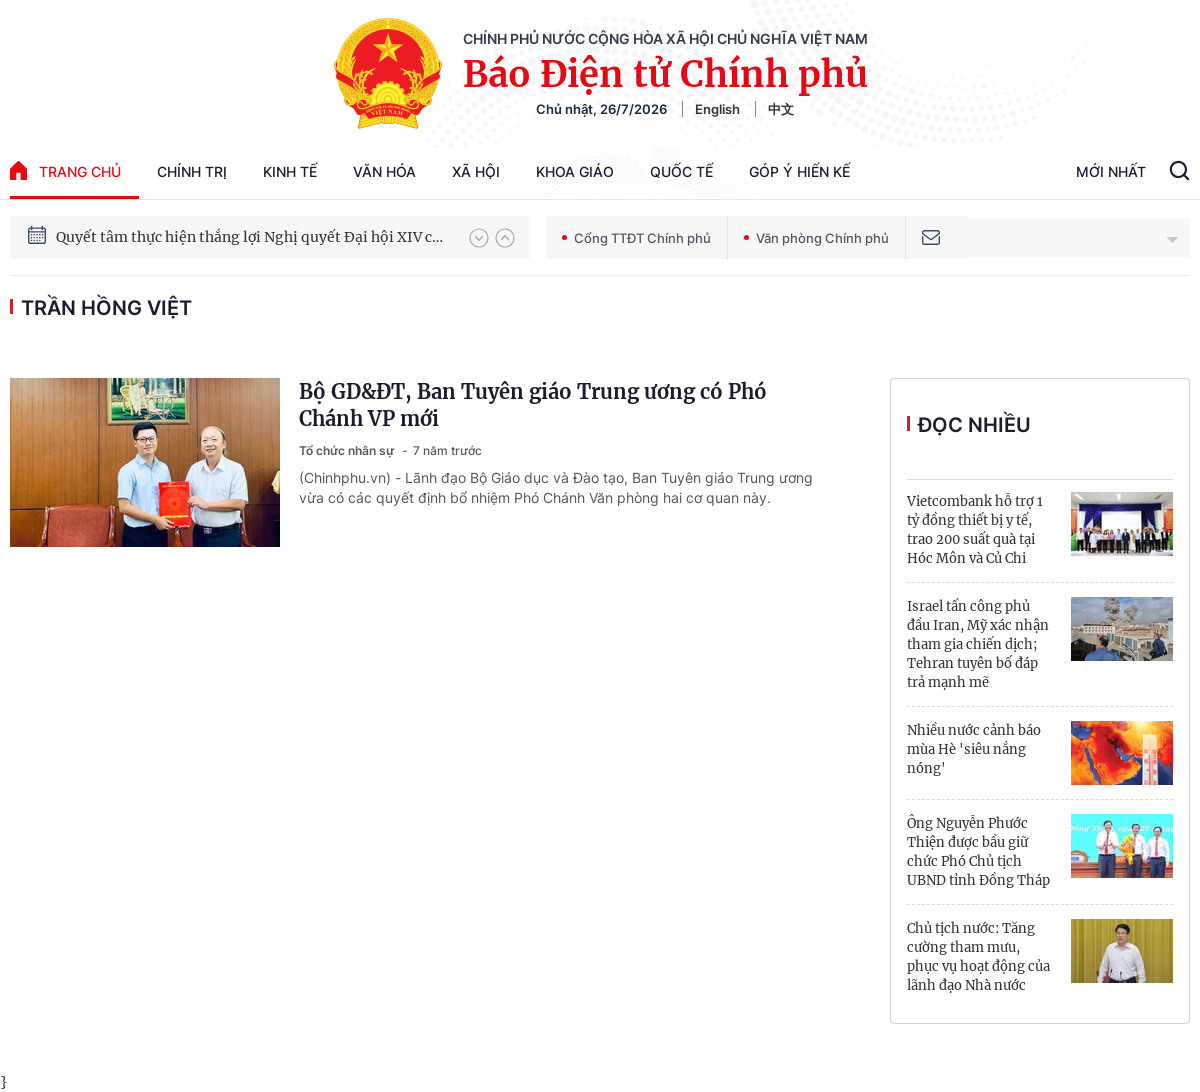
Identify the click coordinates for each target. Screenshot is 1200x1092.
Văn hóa (384, 171)
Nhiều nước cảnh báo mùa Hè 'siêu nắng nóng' (974, 749)
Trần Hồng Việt (106, 308)
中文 (781, 109)
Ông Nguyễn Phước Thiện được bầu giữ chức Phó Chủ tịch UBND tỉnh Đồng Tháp (978, 852)
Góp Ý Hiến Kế (799, 171)
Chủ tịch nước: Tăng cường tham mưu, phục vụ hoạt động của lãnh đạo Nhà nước (978, 957)
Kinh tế (290, 171)
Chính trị (192, 171)
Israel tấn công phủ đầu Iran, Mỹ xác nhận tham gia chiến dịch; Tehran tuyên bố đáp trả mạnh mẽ (978, 644)
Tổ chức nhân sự (348, 450)
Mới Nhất (1111, 171)
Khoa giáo (575, 171)
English (717, 109)
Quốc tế (681, 171)
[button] (479, 238)
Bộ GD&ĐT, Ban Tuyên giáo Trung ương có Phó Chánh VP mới (533, 405)
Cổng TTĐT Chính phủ (636, 238)
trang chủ (65, 170)
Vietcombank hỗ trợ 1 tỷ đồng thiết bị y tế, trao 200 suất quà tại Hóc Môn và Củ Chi (975, 530)
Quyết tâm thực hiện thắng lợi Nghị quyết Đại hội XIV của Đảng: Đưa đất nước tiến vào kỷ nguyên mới (253, 237)
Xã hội (476, 171)
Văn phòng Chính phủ (816, 238)
